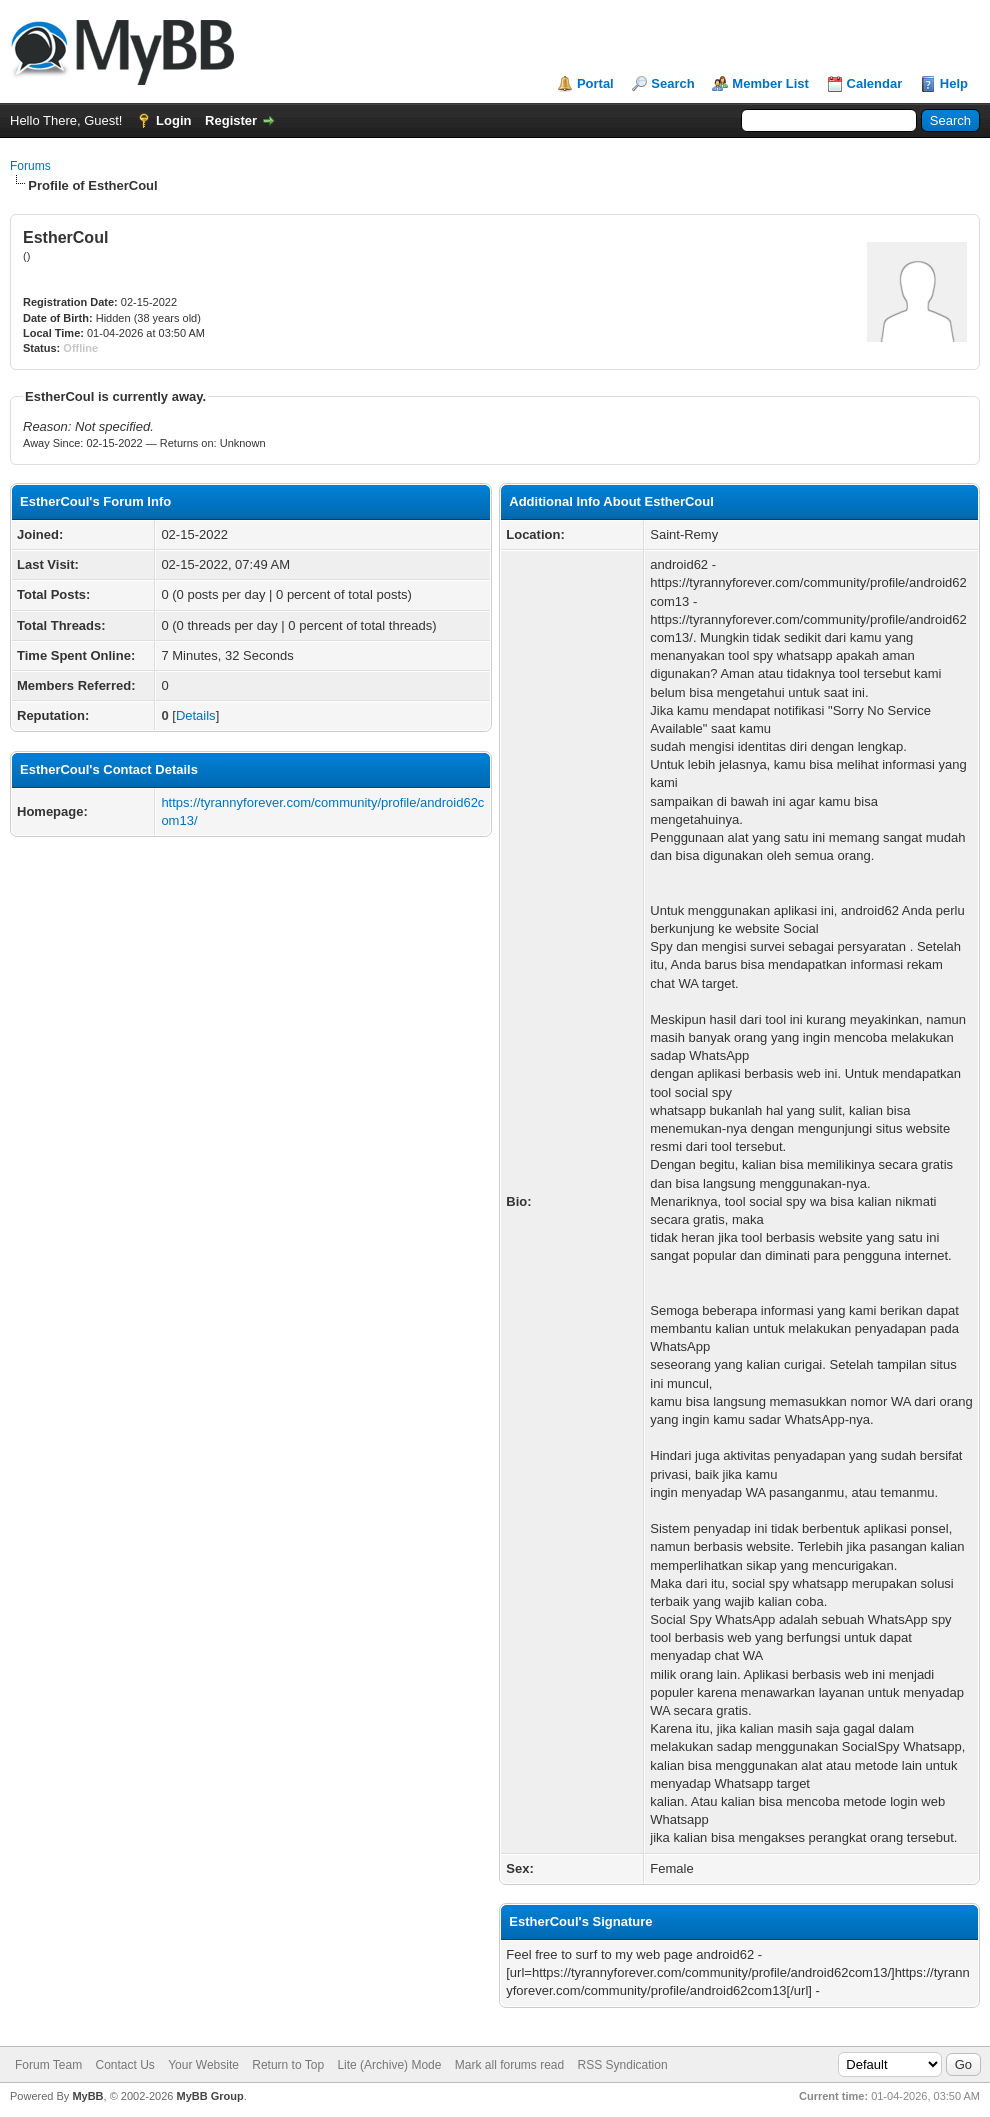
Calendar (875, 83)
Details (196, 715)
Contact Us (124, 2065)
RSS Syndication (623, 2065)
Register (231, 120)
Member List (770, 83)
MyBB (87, 2096)
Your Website (203, 2065)
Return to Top (288, 2065)
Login (173, 120)
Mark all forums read (509, 2065)
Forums (30, 166)
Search (672, 83)
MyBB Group (209, 2096)
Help (954, 83)
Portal (595, 83)
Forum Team (48, 2065)
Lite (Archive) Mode (389, 2065)
